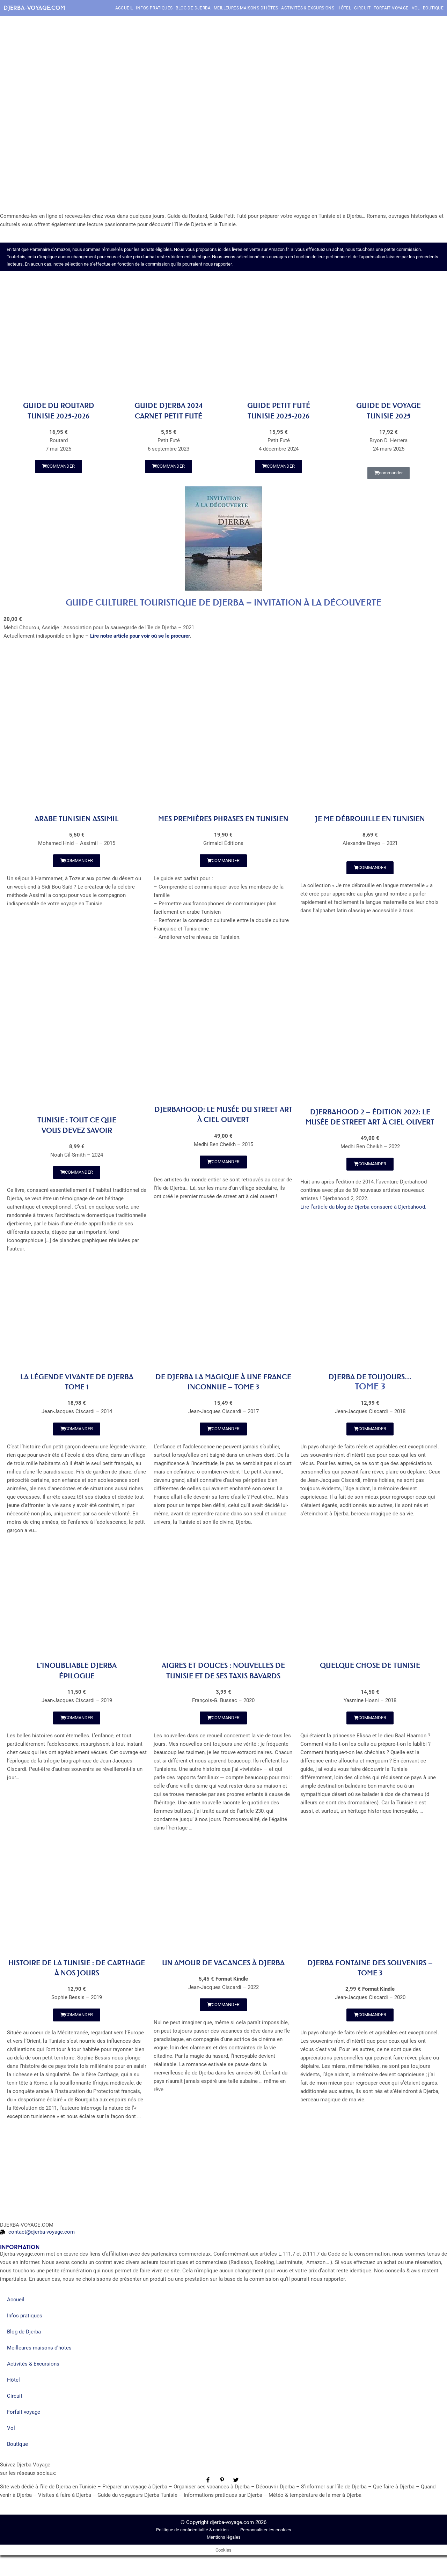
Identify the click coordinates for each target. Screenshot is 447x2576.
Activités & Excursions (307, 8)
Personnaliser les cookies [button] (265, 2550)
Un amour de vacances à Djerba (223, 1988)
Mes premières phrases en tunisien (223, 823)
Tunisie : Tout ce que (76, 1130)
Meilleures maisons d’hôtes (246, 8)
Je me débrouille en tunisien (370, 818)
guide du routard (59, 405)
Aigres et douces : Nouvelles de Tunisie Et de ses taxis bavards (223, 1686)
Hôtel (344, 8)
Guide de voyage (389, 405)
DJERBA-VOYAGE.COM (34, 8)
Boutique (433, 8)
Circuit (362, 8)
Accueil (124, 8)
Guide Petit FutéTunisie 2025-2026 (278, 410)
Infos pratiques (154, 8)
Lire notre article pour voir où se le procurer (140, 636)
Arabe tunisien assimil (76, 818)
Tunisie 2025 (388, 416)
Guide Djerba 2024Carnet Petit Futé (169, 410)
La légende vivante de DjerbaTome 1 (76, 1392)
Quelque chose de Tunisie (370, 1675)
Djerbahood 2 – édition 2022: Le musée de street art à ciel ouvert (370, 1132)
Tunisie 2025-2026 (59, 416)
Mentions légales (224, 2557)
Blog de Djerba (193, 8)
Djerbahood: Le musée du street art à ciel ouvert (223, 1124)
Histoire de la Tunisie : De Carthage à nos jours (76, 1988)
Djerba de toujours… (370, 1386)
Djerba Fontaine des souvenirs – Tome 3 (370, 1988)
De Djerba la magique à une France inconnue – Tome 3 (223, 1392)
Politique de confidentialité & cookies (193, 2550)
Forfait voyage (391, 8)
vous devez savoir (77, 1140)
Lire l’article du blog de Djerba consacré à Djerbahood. (363, 1227)
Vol (416, 8)
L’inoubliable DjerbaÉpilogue (77, 1681)
